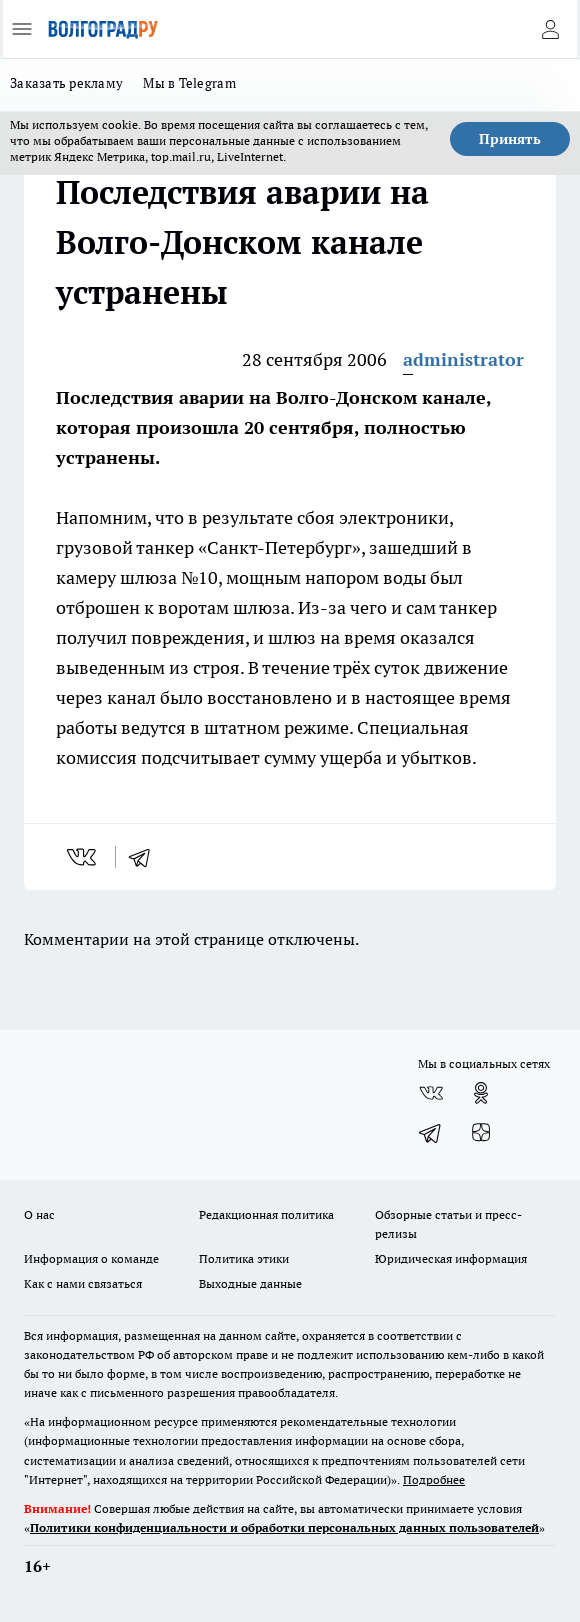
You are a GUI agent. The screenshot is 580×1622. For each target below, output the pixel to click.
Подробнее (434, 1479)
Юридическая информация (451, 1258)
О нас (39, 1214)
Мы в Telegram (189, 83)
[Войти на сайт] (550, 29)
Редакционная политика (266, 1214)
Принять (510, 139)
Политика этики (244, 1258)
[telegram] (146, 857)
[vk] (83, 857)
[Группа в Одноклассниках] (481, 1093)
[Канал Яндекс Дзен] (481, 1133)
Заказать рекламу (66, 83)
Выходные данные (250, 1283)
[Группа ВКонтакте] (431, 1093)
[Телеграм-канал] (431, 1133)
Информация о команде (91, 1258)
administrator (463, 359)
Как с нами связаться (83, 1283)
